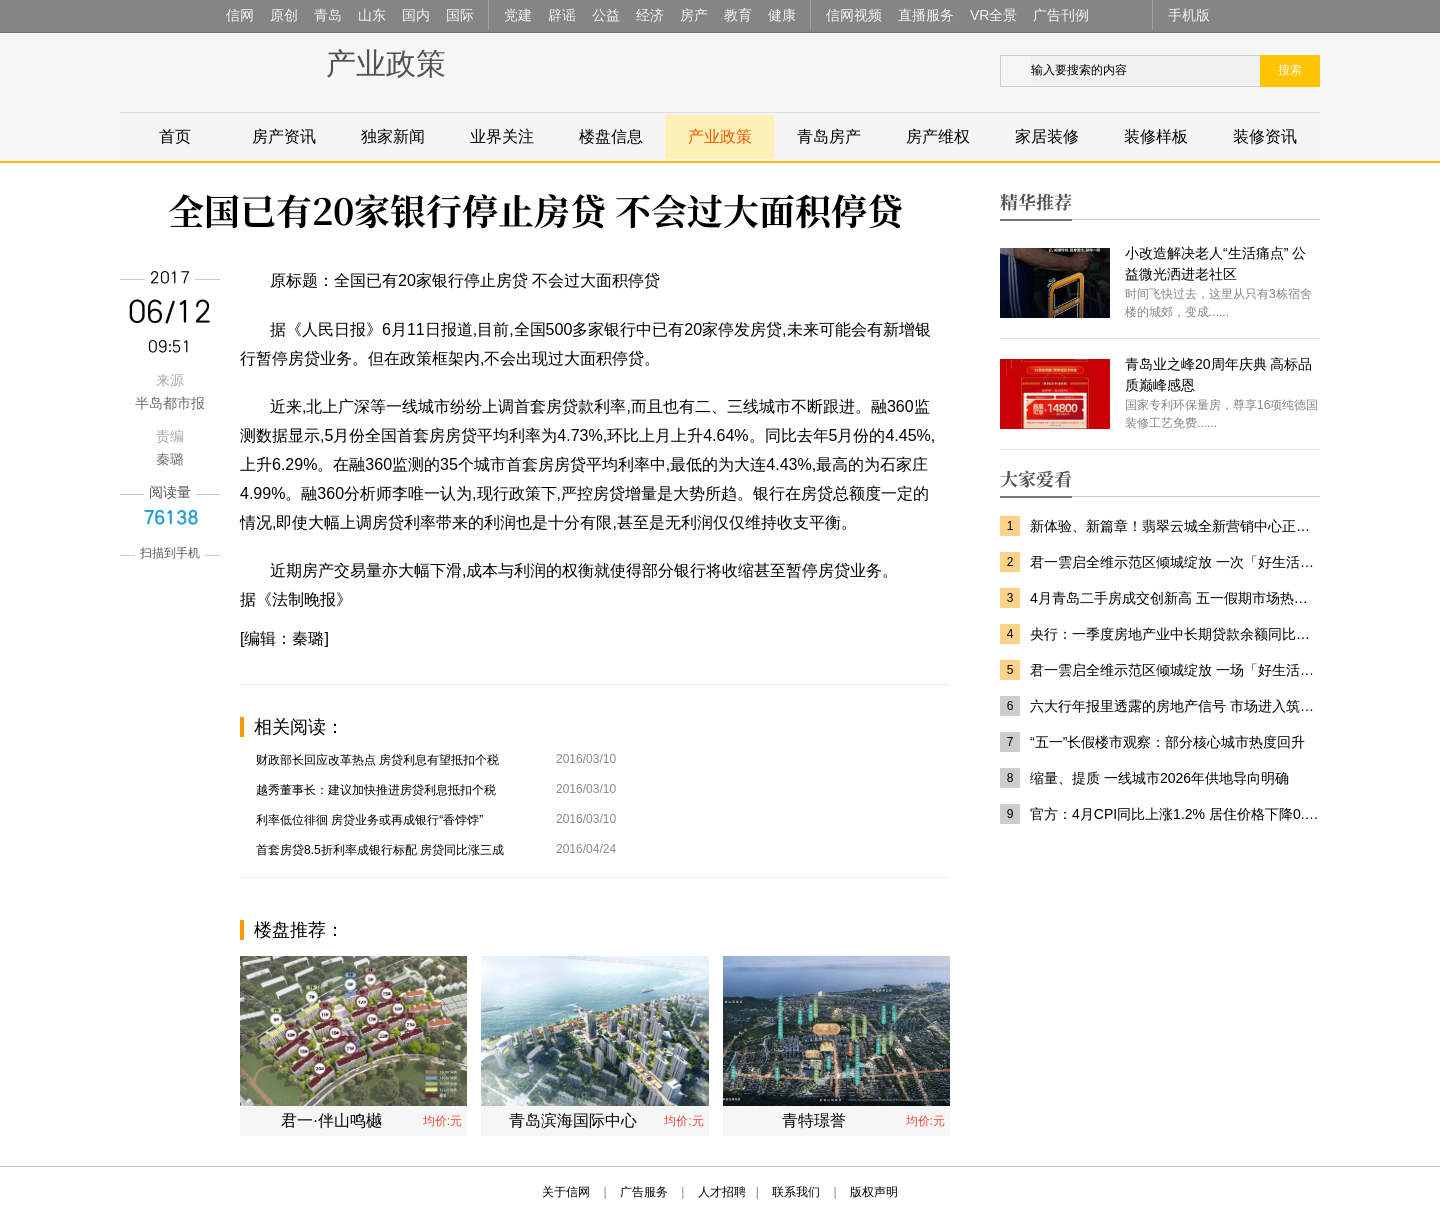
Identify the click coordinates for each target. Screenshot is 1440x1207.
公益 (606, 15)
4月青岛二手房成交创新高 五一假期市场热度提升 (1175, 598)
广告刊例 (1061, 15)
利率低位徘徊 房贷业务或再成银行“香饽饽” (369, 820)
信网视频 (854, 15)
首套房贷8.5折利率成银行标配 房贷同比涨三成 (380, 850)
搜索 (1290, 70)
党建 (518, 15)
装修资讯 (1265, 136)
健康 (782, 15)
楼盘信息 (611, 136)
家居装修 (1047, 136)
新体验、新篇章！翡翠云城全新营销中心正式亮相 (1175, 526)
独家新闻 (393, 136)
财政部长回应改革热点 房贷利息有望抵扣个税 (377, 760)
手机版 (1189, 15)
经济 (650, 15)
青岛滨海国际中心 (573, 1120)
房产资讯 (284, 136)
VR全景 (993, 15)
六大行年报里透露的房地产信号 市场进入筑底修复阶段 (1175, 706)
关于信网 (566, 1192)
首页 (175, 136)
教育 (738, 15)
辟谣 (562, 15)
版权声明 (874, 1192)
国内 (416, 15)
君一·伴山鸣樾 (331, 1120)
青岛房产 (829, 136)
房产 (694, 15)
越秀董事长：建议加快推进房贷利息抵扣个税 (376, 790)
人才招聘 (722, 1192)
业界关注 (502, 136)
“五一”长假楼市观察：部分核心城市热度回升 (1167, 742)
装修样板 (1156, 136)
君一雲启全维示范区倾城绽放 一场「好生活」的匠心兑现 (1175, 670)
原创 (284, 15)
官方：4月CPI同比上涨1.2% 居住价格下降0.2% (1175, 814)
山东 (372, 15)
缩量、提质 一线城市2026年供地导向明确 (1159, 778)
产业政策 (386, 63)
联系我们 (796, 1192)
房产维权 (938, 136)
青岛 (328, 15)
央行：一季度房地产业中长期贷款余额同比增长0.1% (1175, 634)
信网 (240, 15)
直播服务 (926, 15)
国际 (460, 15)
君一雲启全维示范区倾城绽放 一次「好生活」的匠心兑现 (1175, 562)
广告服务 (644, 1192)
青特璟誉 (814, 1120)
